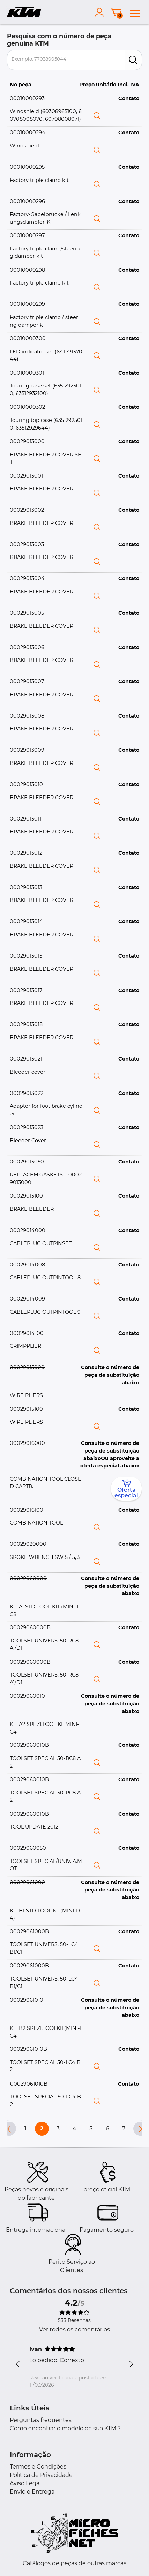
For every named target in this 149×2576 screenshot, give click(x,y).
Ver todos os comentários (74, 2329)
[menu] (135, 12)
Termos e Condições (38, 2466)
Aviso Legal (25, 2483)
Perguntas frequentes (41, 2420)
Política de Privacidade (41, 2475)
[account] (101, 12)
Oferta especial (126, 1489)
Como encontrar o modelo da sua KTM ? (65, 2428)
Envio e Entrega (32, 2491)
